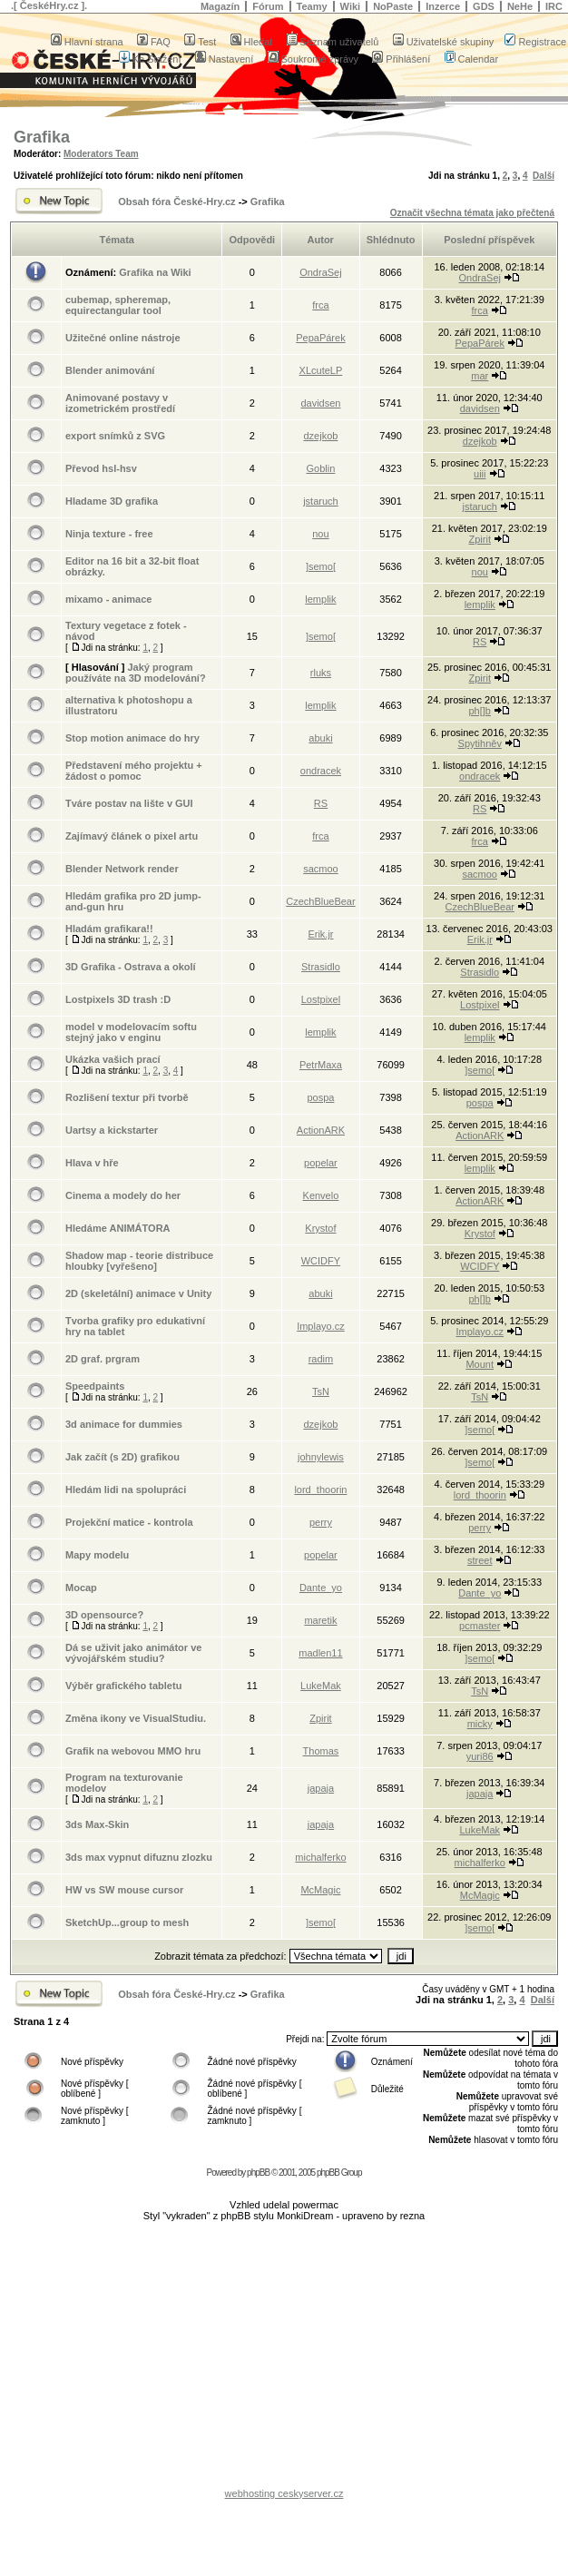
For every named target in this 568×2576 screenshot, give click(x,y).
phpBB (258, 2173)
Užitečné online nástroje (123, 337)
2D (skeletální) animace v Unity (138, 1293)
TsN (320, 1391)
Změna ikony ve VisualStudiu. (135, 1718)
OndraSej (320, 272)
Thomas (321, 1750)
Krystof (320, 1228)
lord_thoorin (320, 1489)
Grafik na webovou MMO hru (133, 1750)
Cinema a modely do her (123, 1195)
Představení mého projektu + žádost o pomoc (133, 771)
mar (479, 375)
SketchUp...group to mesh (127, 1922)
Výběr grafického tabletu (123, 1685)
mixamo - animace (108, 599)
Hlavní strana (87, 41)
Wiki (350, 6)
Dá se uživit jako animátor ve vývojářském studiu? (133, 1653)
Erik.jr (320, 934)
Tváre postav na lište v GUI (129, 803)
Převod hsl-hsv (101, 468)
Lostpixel (320, 999)
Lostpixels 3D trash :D (118, 999)
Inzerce (443, 6)
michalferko (320, 1857)
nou (320, 533)
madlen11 (320, 1652)
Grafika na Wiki (155, 272)
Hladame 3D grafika (111, 501)
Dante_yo (320, 1587)
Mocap (81, 1587)
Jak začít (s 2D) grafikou (122, 1456)
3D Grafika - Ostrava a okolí (130, 966)
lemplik (320, 599)
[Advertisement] (284, 2359)
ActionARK (321, 1130)
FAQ (154, 41)
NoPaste (393, 6)
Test (200, 41)
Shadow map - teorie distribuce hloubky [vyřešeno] (139, 1261)
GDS (484, 6)
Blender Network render (122, 868)
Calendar (472, 59)
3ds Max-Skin (97, 1824)
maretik (320, 1620)
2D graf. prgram (102, 1358)
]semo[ (321, 566)
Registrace (535, 41)
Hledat (251, 41)
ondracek (320, 770)
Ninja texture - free (109, 533)
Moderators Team (101, 154)
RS (479, 641)
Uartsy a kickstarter (111, 1130)
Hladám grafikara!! (109, 928)
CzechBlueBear (320, 901)
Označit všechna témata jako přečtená (472, 213)
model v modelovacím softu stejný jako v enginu (131, 1032)
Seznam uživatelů (333, 41)
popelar (321, 1162)
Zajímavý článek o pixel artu (131, 836)
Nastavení (224, 59)
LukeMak (320, 1685)
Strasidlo (320, 966)
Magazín (220, 6)
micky (480, 1723)
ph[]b (480, 710)
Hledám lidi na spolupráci (125, 1489)
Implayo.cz (321, 1326)
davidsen (320, 403)
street (480, 1560)
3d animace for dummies (123, 1424)
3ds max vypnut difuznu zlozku (138, 1857)
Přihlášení (401, 59)
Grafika (42, 137)
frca (320, 305)
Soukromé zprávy (313, 59)
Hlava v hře (92, 1162)
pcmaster (479, 1625)
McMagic (320, 1889)
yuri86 (480, 1756)
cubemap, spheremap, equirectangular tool (118, 305)
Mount (479, 1364)
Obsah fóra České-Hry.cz (176, 201)
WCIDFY (320, 1260)
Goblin (321, 468)
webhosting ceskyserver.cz (284, 2493)
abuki (320, 737)
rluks (320, 672)
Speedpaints (94, 1386)
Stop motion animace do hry (132, 737)
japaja (321, 1788)
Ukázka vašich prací (113, 1059)
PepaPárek (320, 337)
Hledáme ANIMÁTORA (118, 1228)
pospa (320, 1097)
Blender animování (109, 370)
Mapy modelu (97, 1554)
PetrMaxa (320, 1064)
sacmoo (320, 868)
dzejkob (320, 435)
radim (321, 1358)
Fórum (267, 6)
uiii (479, 473)
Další (543, 176)
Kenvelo (321, 1195)
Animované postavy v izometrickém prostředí (120, 403)
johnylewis (321, 1456)
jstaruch (320, 501)
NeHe (520, 6)
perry (320, 1522)
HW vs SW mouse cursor (124, 1889)
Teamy (312, 6)
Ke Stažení (150, 59)
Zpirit (480, 539)
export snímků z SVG (115, 435)
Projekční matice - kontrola (129, 1522)
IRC (554, 6)
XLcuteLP (321, 370)
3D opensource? (104, 1614)
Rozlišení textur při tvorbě (127, 1097)
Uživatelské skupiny (444, 41)
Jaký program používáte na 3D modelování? (135, 672)
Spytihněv (480, 743)
